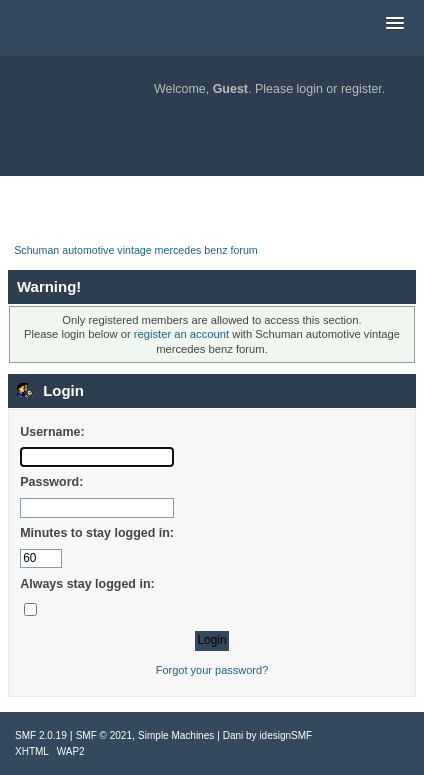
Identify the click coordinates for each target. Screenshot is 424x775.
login (310, 89)
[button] (395, 24)
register (361, 89)
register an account (181, 334)
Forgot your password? (212, 670)
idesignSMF (285, 735)
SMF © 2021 (104, 735)
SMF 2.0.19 (41, 735)
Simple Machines (176, 735)
